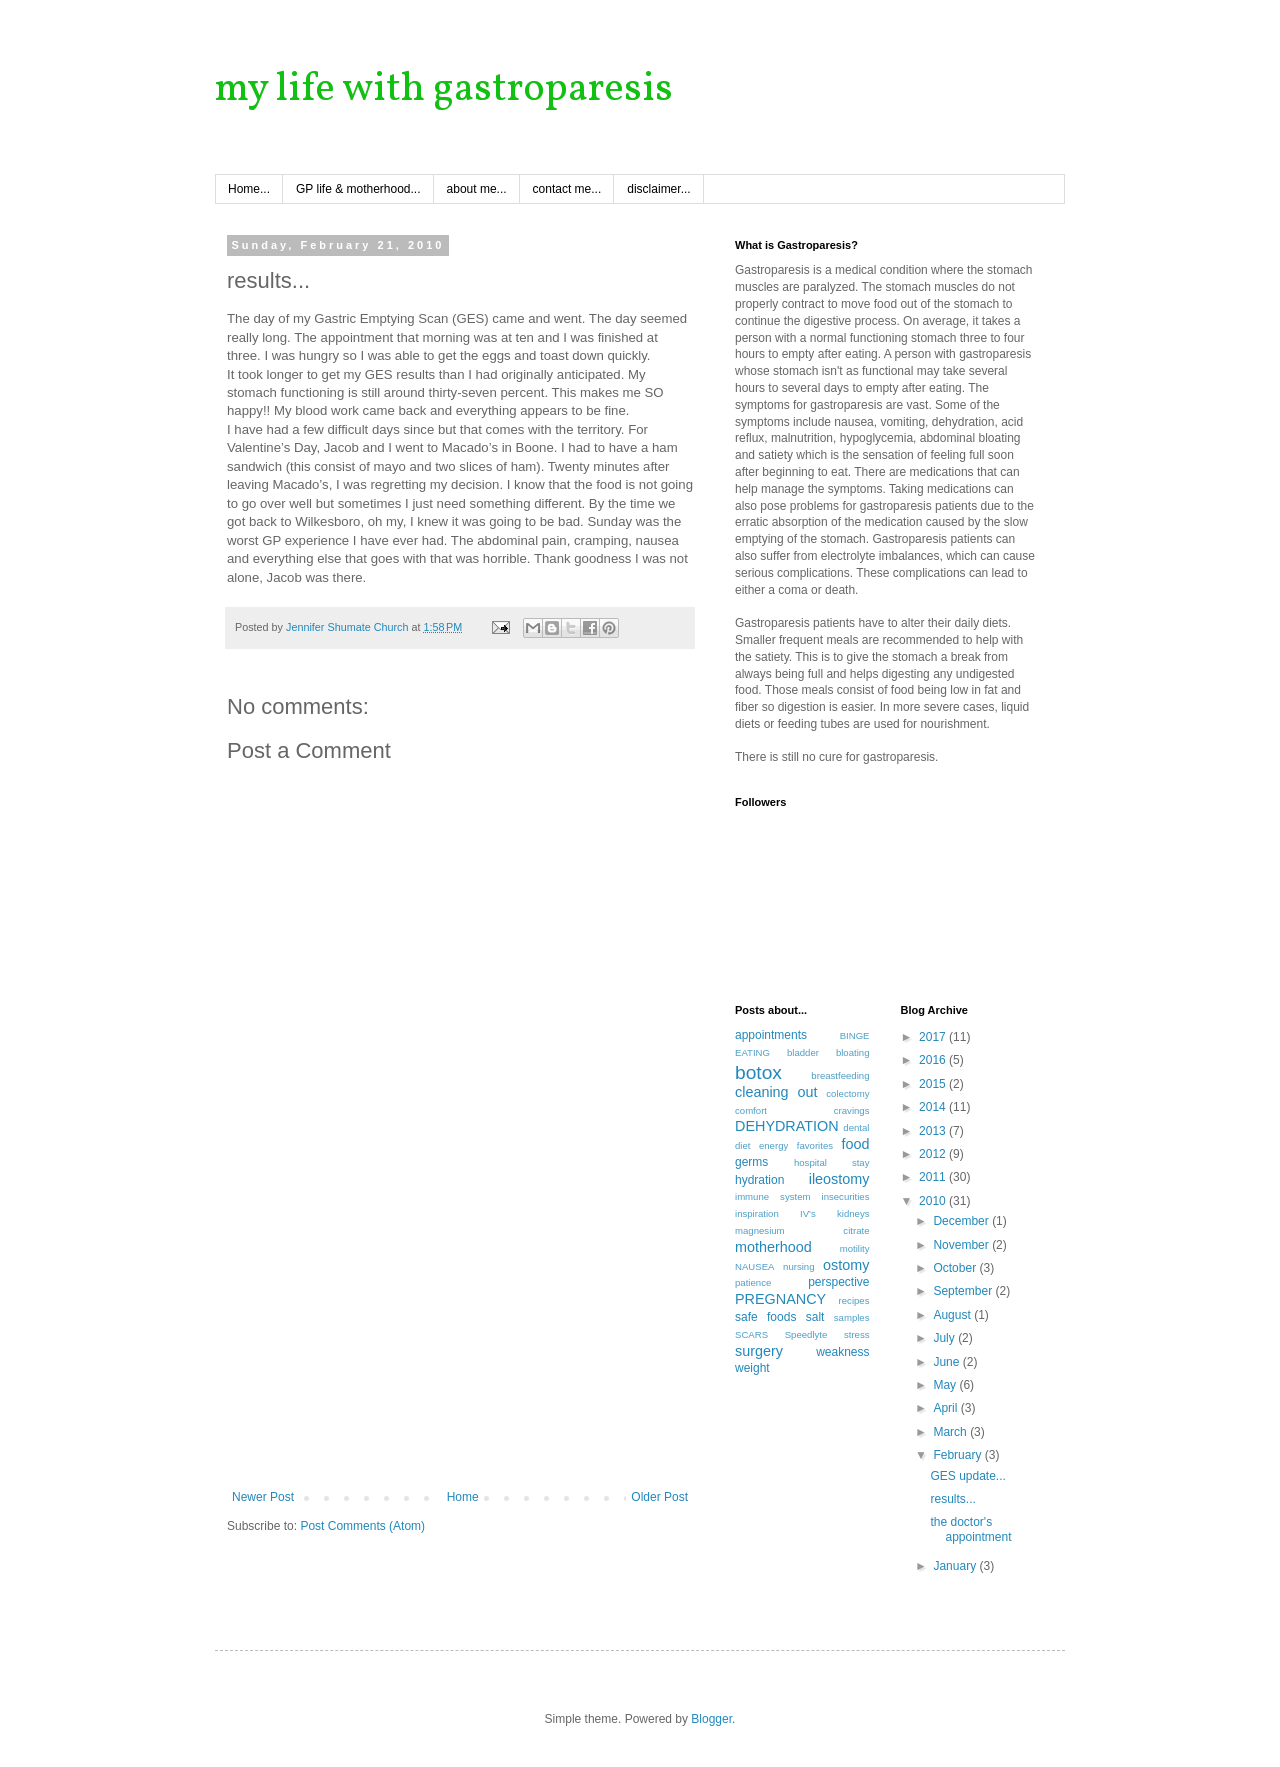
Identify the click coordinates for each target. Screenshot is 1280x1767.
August (953, 1315)
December (962, 1221)
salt (815, 1317)
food (855, 1144)
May (946, 1385)
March (951, 1432)
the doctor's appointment (970, 1529)
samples (852, 1317)
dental (856, 1127)
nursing (798, 1266)
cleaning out (776, 1092)
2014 (934, 1107)
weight (752, 1368)
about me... (477, 189)
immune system (773, 1196)
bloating (853, 1052)
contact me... (567, 189)
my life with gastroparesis (444, 90)
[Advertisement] (460, 1340)
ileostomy (839, 1179)
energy (773, 1145)
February (958, 1455)
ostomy (846, 1265)
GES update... (967, 1476)
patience (753, 1282)
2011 (934, 1177)
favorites (815, 1145)
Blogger (711, 1719)
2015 (934, 1084)
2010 (934, 1201)
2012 (934, 1154)
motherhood (773, 1247)
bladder (803, 1052)
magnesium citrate (802, 1230)
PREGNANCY (780, 1299)
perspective (838, 1282)
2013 (934, 1131)
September (964, 1291)
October (956, 1268)
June (947, 1362)
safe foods (765, 1317)
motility (855, 1248)
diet (742, 1145)
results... (952, 1499)
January (956, 1566)
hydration (759, 1180)
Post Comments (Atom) (362, 1526)
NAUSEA (754, 1266)
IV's (808, 1213)
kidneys (853, 1213)
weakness (842, 1352)
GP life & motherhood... (358, 189)
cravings (852, 1110)
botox (758, 1072)
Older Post (659, 1497)
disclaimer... (658, 189)
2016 (934, 1060)
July (945, 1338)
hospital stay (832, 1162)
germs (751, 1162)
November (962, 1245)
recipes (854, 1300)
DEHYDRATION (787, 1126)
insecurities (846, 1196)
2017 (934, 1037)
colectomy (847, 1093)
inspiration (757, 1213)
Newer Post (263, 1497)
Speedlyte (806, 1334)
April (946, 1408)
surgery (759, 1351)
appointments (771, 1035)
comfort (751, 1110)
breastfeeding (840, 1075)
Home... (249, 189)
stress (857, 1334)
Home (463, 1497)
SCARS (751, 1334)
